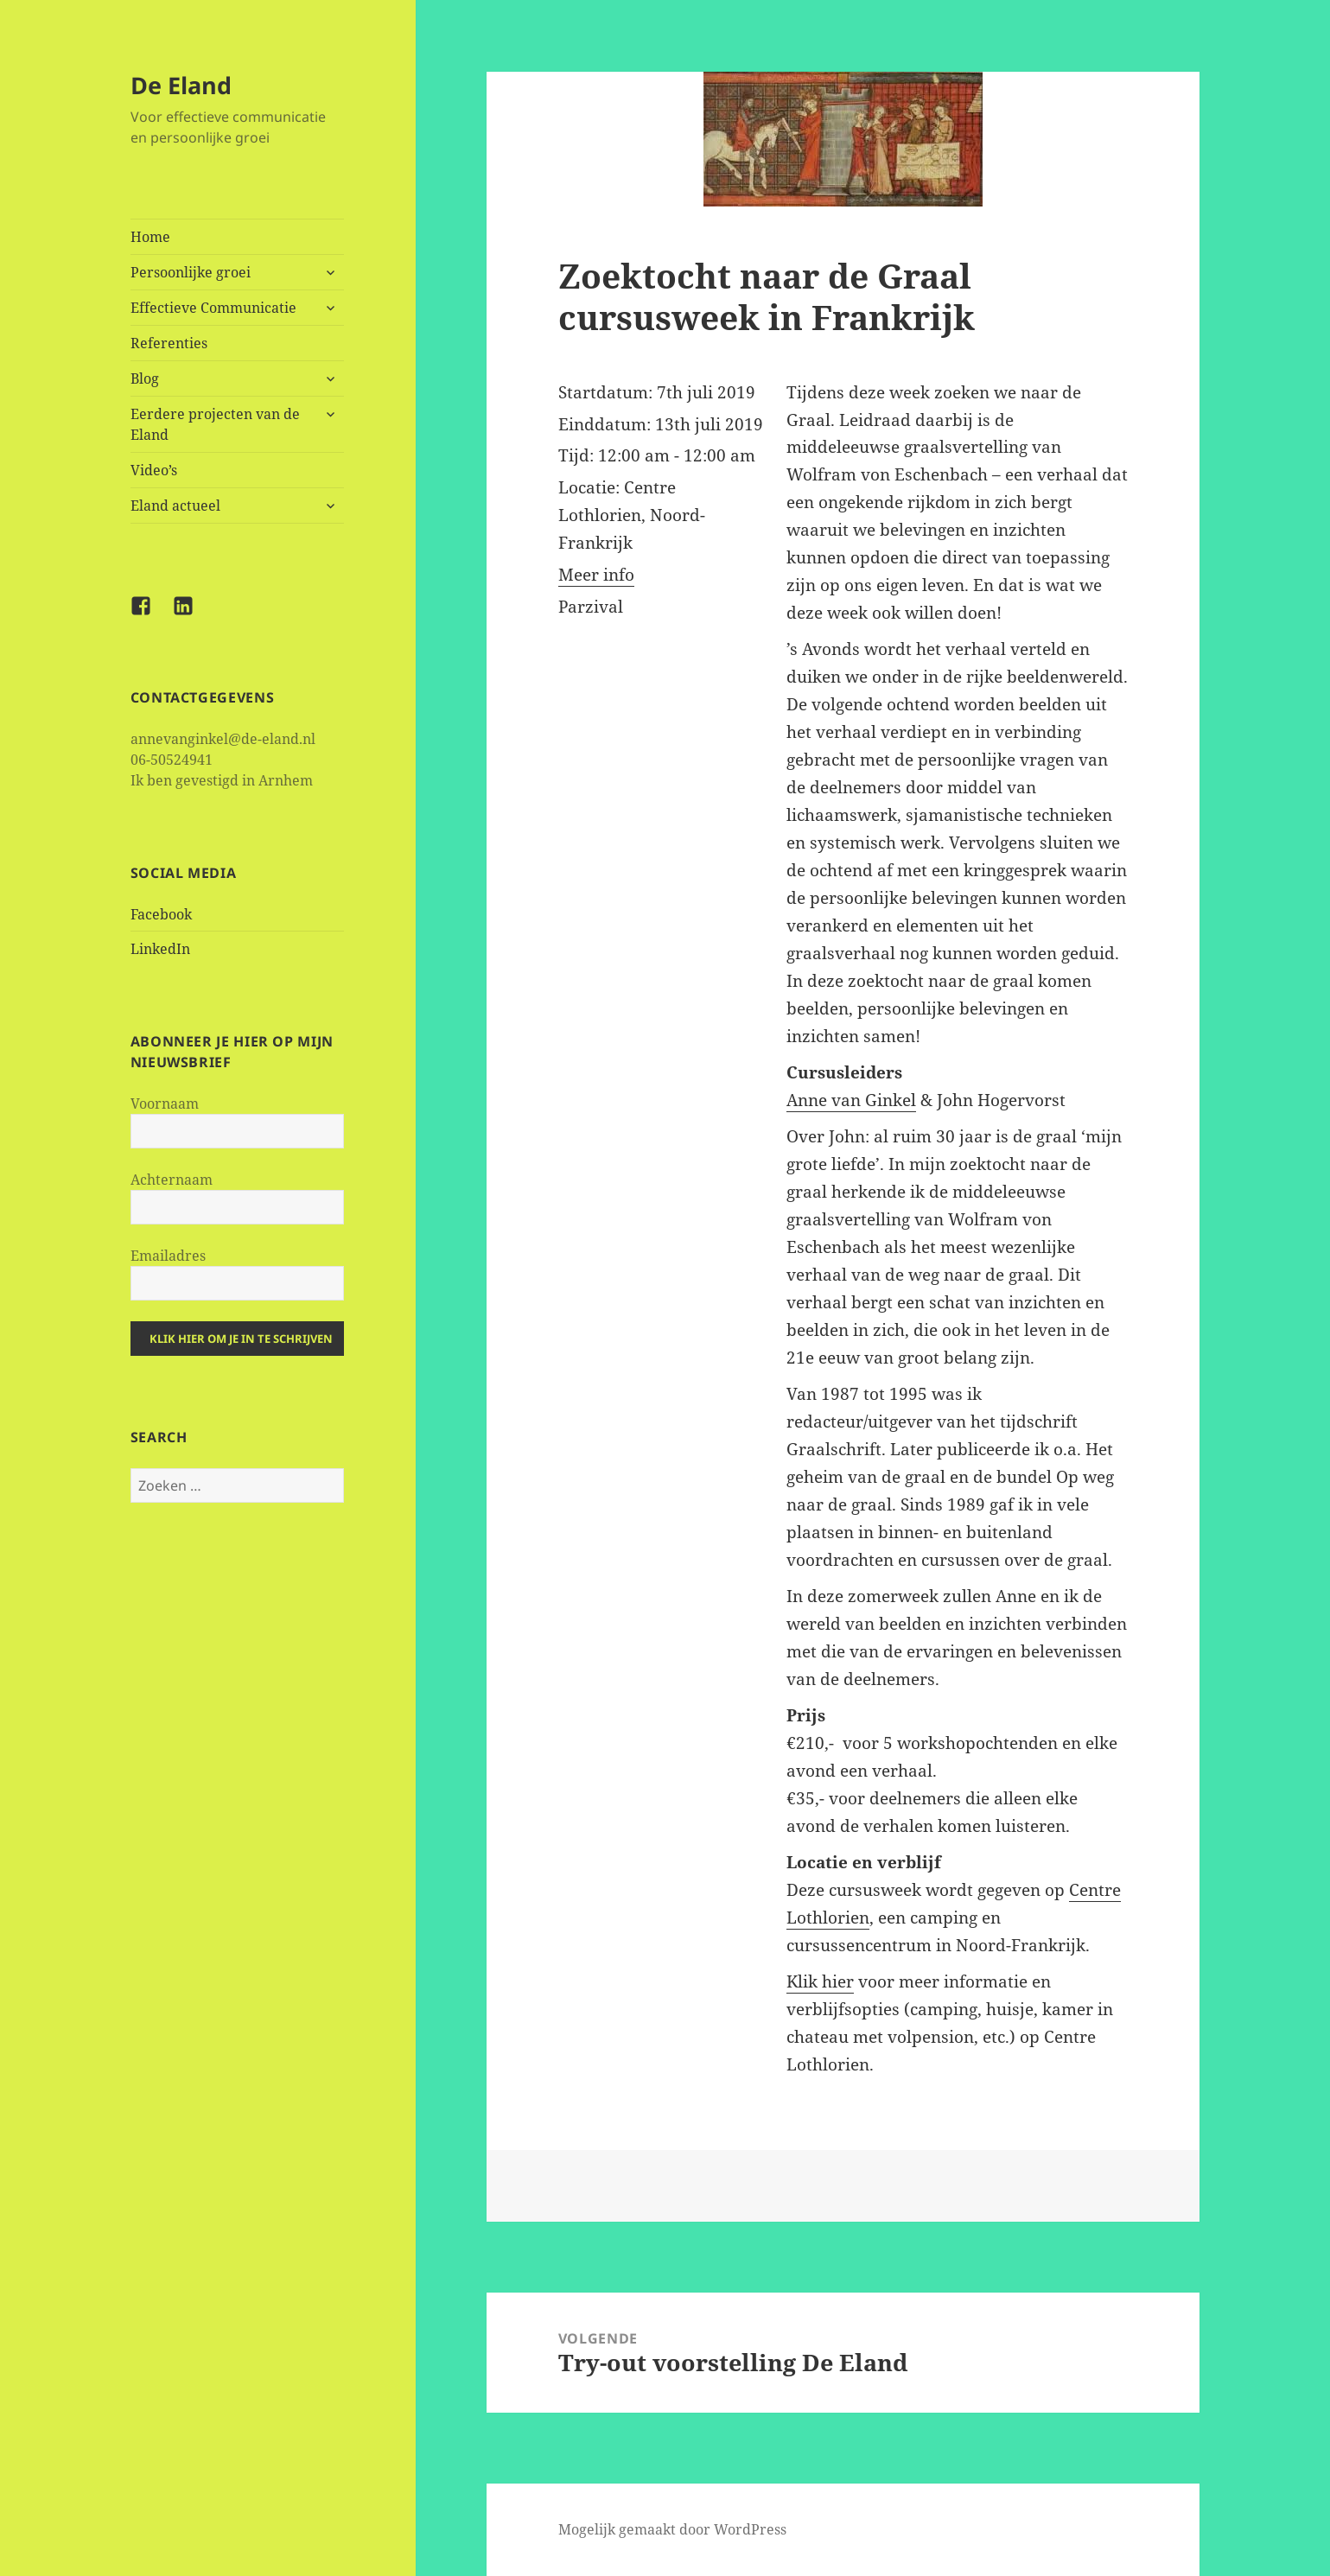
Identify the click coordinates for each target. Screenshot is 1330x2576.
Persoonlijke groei (190, 272)
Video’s (153, 470)
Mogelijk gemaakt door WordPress (672, 2529)
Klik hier (820, 1981)
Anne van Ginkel (851, 1100)
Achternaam (171, 1179)
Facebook (161, 914)
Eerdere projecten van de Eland (215, 424)
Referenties (168, 343)
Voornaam (164, 1103)
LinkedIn (160, 948)
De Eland (181, 85)
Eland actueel (175, 505)
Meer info (596, 574)
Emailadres (168, 1255)
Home (150, 236)
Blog (144, 378)
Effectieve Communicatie (213, 307)
